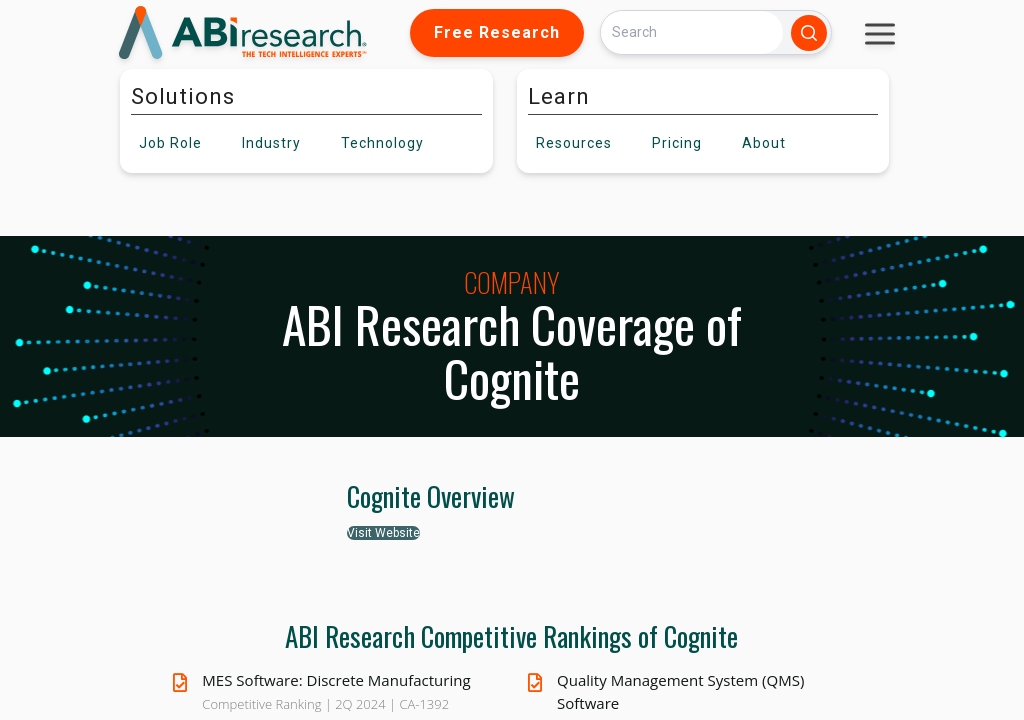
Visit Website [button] (383, 533)
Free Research (497, 32)
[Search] (692, 32)
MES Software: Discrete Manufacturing (336, 680)
